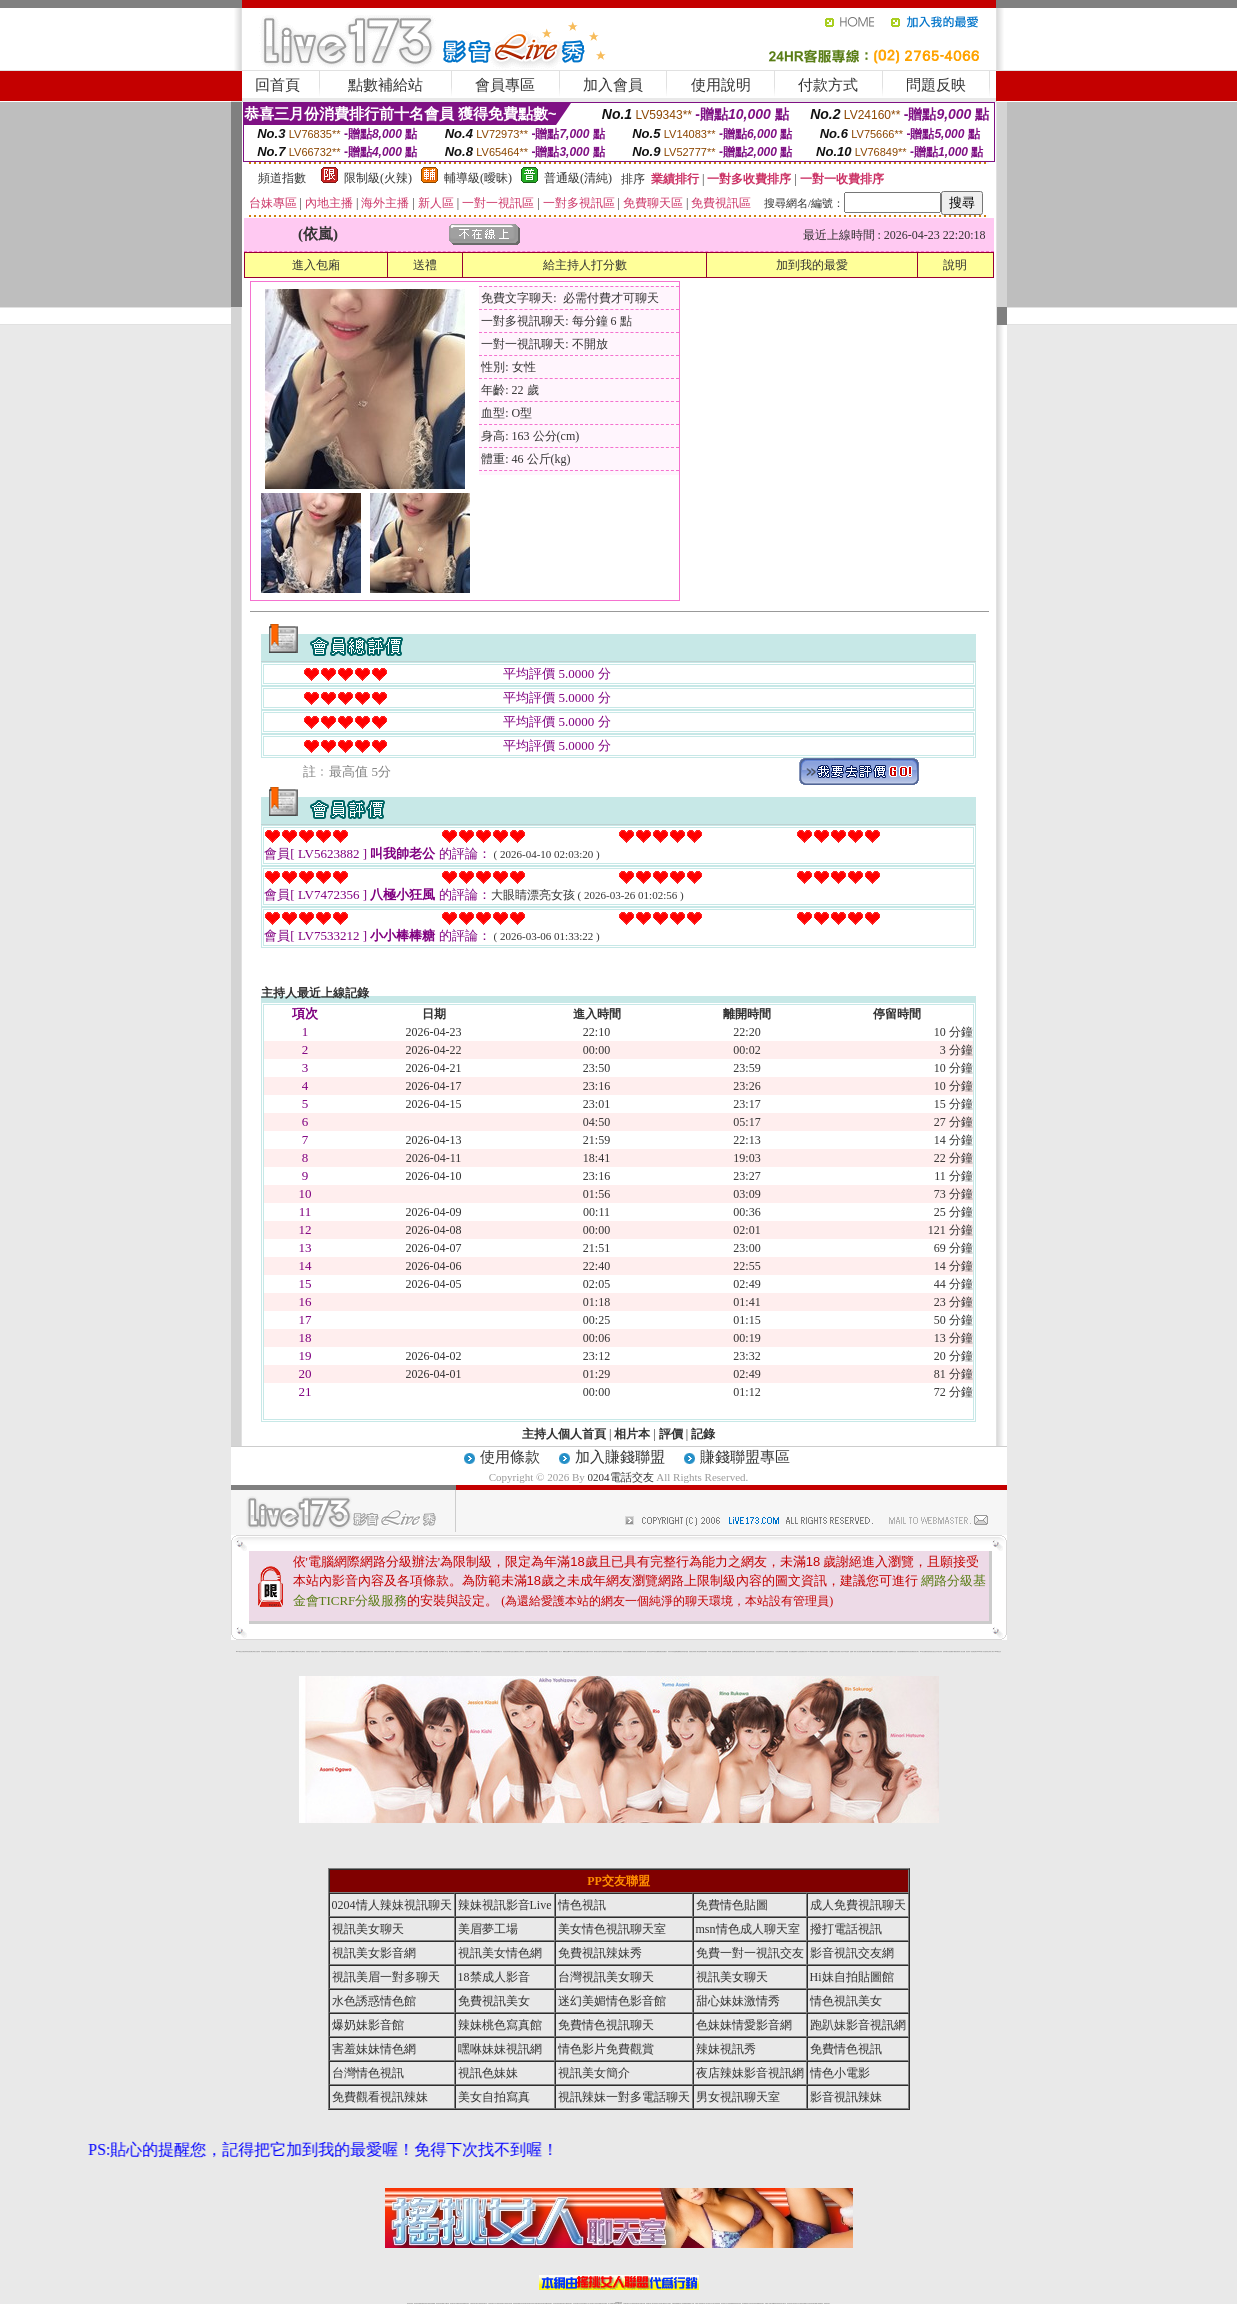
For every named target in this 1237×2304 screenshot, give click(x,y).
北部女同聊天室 (437, 1651)
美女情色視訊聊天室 (612, 1929)
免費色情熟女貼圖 (584, 1651)
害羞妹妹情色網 (374, 2049)
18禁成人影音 (494, 1977)
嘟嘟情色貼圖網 (875, 1651)
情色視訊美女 (846, 2001)
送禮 (425, 265)
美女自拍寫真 (494, 2097)
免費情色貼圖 (732, 1905)
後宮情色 (274, 1651)
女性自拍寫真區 (461, 1651)
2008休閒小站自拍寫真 (982, 1651)
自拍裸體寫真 (825, 1651)
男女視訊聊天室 (738, 2097)
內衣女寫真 (284, 1651)
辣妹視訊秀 (263, 1651)
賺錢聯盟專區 (745, 1457)
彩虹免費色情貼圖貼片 (884, 1651)
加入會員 (613, 85)
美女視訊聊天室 (860, 1651)
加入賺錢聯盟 (620, 1457)
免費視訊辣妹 (377, 1651)
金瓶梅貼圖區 (528, 1651)
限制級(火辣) (378, 178)
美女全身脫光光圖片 (817, 1651)
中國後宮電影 (956, 1651)
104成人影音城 (390, 1651)
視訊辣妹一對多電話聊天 (971, 1651)
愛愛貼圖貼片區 (498, 1651)
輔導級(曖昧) (478, 178)
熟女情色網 (279, 1651)
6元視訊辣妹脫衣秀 (604, 1651)
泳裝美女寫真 (692, 1651)
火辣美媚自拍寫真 (635, 1651)
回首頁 (277, 85)
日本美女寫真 (939, 1651)
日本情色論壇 (846, 1651)
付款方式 (828, 85)
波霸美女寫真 (804, 1651)
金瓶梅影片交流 (892, 1651)
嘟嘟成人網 (294, 1651)
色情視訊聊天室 (612, 1651)
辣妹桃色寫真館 (500, 2025)
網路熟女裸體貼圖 (727, 1651)
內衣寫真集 (590, 1651)
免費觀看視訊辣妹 (469, 1651)
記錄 (703, 1434)
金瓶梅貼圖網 (677, 1651)
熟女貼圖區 (514, 1651)
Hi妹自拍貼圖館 (852, 1977)
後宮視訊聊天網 (867, 1651)
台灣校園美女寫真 (833, 1651)
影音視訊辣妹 (846, 2097)
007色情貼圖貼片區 (343, 1651)
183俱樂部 (810, 1651)
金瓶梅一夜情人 (853, 1651)
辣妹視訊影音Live (505, 1905)
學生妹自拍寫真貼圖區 (750, 1651)
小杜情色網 (777, 1651)
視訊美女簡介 (916, 1651)
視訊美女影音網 (374, 1953)
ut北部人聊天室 (444, 1651)
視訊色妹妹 (488, 2073)
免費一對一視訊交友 (750, 1953)
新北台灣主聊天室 (301, 1651)
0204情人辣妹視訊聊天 (574, 1651)
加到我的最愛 (812, 265)
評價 (671, 1434)
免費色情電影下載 (741, 1651)
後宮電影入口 (559, 1651)
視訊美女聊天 (368, 1929)
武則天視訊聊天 (552, 1651)
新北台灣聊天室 (520, 1651)
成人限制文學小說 (719, 1651)
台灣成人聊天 (991, 1651)
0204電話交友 (621, 1477)
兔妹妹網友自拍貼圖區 (948, 1651)
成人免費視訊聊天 (858, 1905)
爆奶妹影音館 (368, 2025)
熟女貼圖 (791, 1651)
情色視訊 (582, 1905)
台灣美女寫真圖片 (544, 1651)
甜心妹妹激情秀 (738, 2001)
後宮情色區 (649, 1651)
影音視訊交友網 (852, 1953)
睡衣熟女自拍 (597, 1651)
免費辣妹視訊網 (642, 1651)
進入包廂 (316, 265)
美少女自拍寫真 (410, 1651)
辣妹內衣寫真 (671, 1651)
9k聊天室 (289, 1651)
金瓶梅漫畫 (734, 1651)
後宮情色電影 (351, 1651)
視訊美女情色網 (500, 1953)
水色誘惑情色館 (374, 2001)
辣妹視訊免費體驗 (627, 1651)
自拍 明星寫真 (309, 1651)
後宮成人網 (431, 1651)
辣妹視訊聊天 (269, 1651)
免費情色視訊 (846, 2049)
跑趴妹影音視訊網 (858, 2025)
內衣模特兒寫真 (369, 1651)
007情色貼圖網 (655, 1651)
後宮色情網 (758, 1651)
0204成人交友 (477, 1651)
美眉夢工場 (488, 1929)
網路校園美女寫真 (491, 1651)
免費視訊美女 (494, 2001)
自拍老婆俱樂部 (900, 1651)
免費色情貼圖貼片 (663, 1651)
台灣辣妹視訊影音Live (333, 1651)
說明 (955, 265)
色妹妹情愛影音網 (744, 2025)
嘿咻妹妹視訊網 (500, 2049)
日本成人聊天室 (764, 1651)
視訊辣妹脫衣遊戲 (684, 1651)
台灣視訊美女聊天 (606, 1977)
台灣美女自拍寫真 (256, 1651)
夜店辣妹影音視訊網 (247, 1651)
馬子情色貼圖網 (424, 1651)
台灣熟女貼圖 (358, 1651)
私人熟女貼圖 (962, 1651)
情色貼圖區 (363, 1651)
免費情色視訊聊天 (606, 2025)
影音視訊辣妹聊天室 (507, 1651)
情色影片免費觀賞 (606, 2049)
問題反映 (936, 85)
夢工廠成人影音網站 (453, 1651)
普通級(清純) (578, 178)
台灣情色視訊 (619, 1651)
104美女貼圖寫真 (924, 1651)
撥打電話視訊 (846, 1929)
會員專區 (505, 85)
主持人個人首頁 (564, 1434)
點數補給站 (385, 85)
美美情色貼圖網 (383, 1651)
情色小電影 (840, 2073)
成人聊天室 (697, 1651)
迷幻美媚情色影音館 (612, 2001)
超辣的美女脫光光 (932, 1651)
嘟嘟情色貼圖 (566, 1651)
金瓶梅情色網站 (398, 1651)
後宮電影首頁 (771, 1651)
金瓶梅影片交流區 (797, 1651)
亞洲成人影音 (840, 1651)
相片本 (632, 1434)
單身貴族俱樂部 (703, 1651)
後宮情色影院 (484, 1651)
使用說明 (721, 85)
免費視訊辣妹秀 (324, 1651)
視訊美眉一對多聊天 (386, 1977)
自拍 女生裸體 (418, 1651)
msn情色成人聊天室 (748, 1929)
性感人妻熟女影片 (316, 1651)
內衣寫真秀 (404, 1651)
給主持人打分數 (585, 265)
